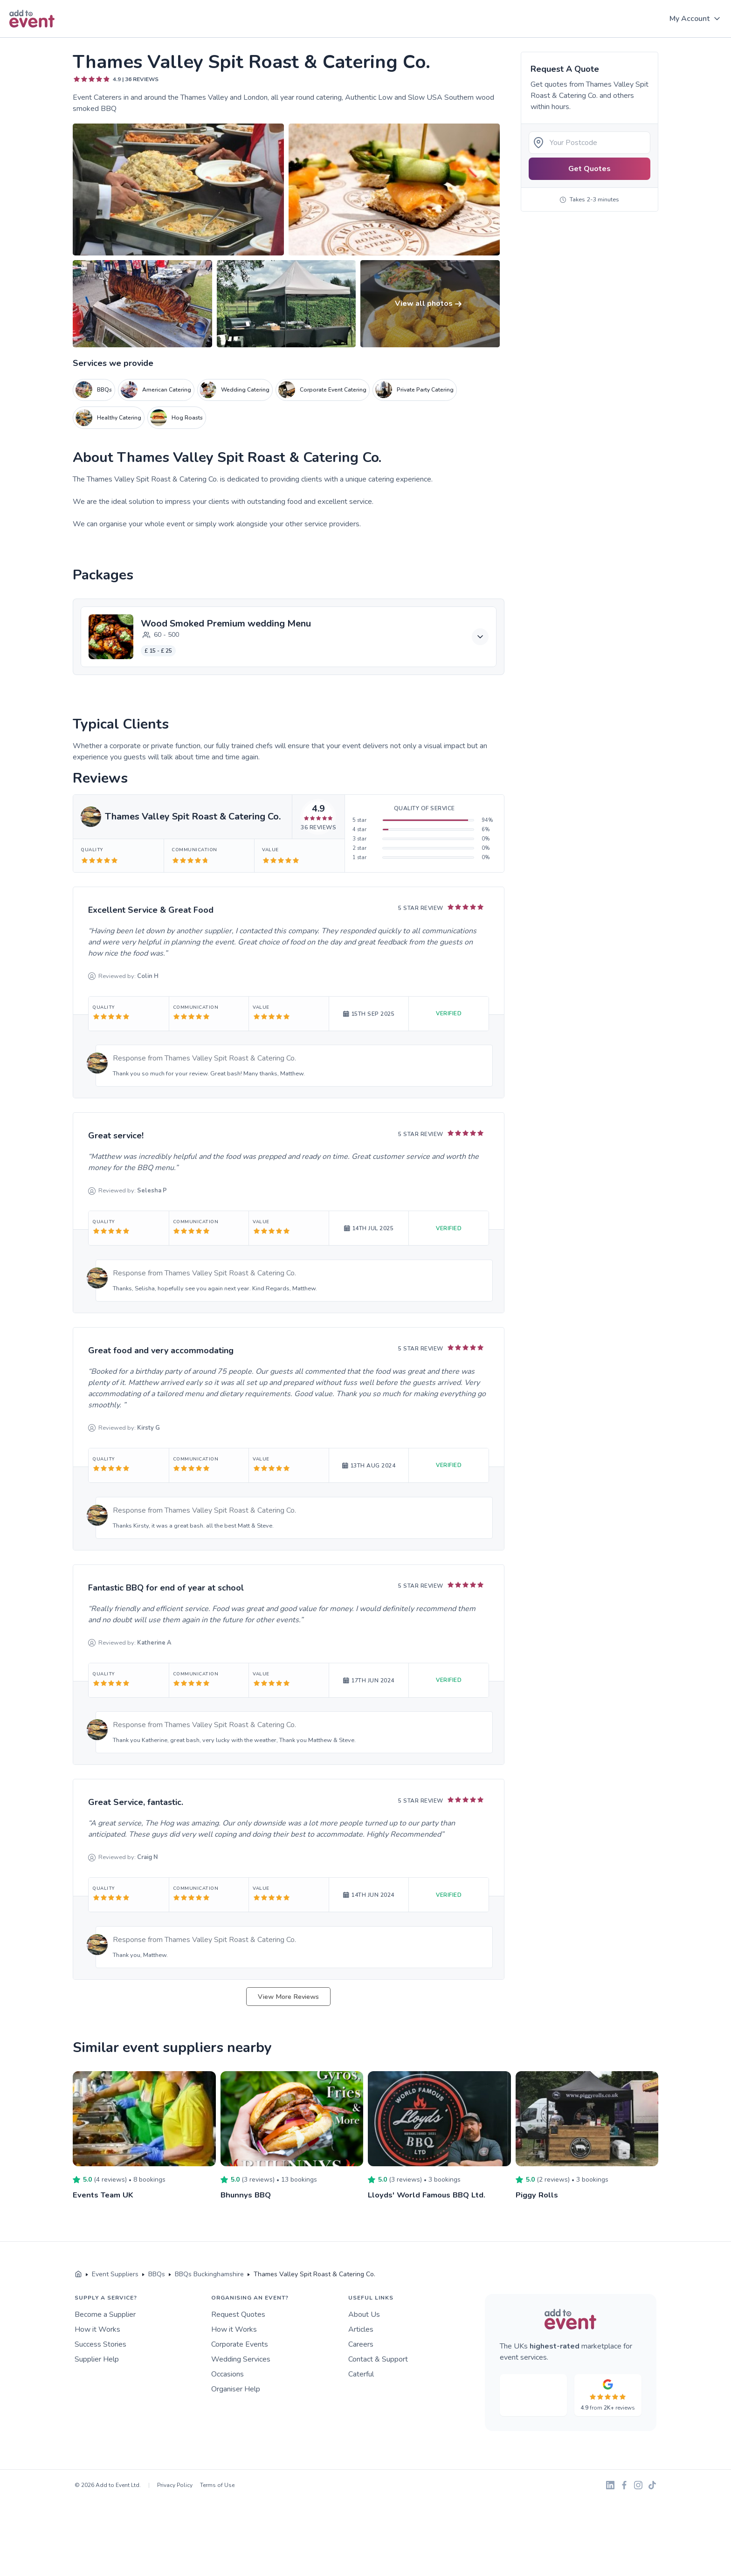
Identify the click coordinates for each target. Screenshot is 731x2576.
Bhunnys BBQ (247, 2194)
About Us (364, 2314)
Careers (360, 2344)
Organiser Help (235, 2389)
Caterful (361, 2374)
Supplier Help (97, 2359)
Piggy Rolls (538, 2194)
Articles (360, 2329)
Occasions (227, 2374)
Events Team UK (105, 2194)
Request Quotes (238, 2314)
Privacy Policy (175, 2485)
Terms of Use (217, 2485)
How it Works (97, 2329)
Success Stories (100, 2344)
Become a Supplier (105, 2314)
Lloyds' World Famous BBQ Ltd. (430, 2194)
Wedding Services (240, 2359)
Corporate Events (239, 2344)
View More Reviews (288, 1996)
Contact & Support (378, 2359)
